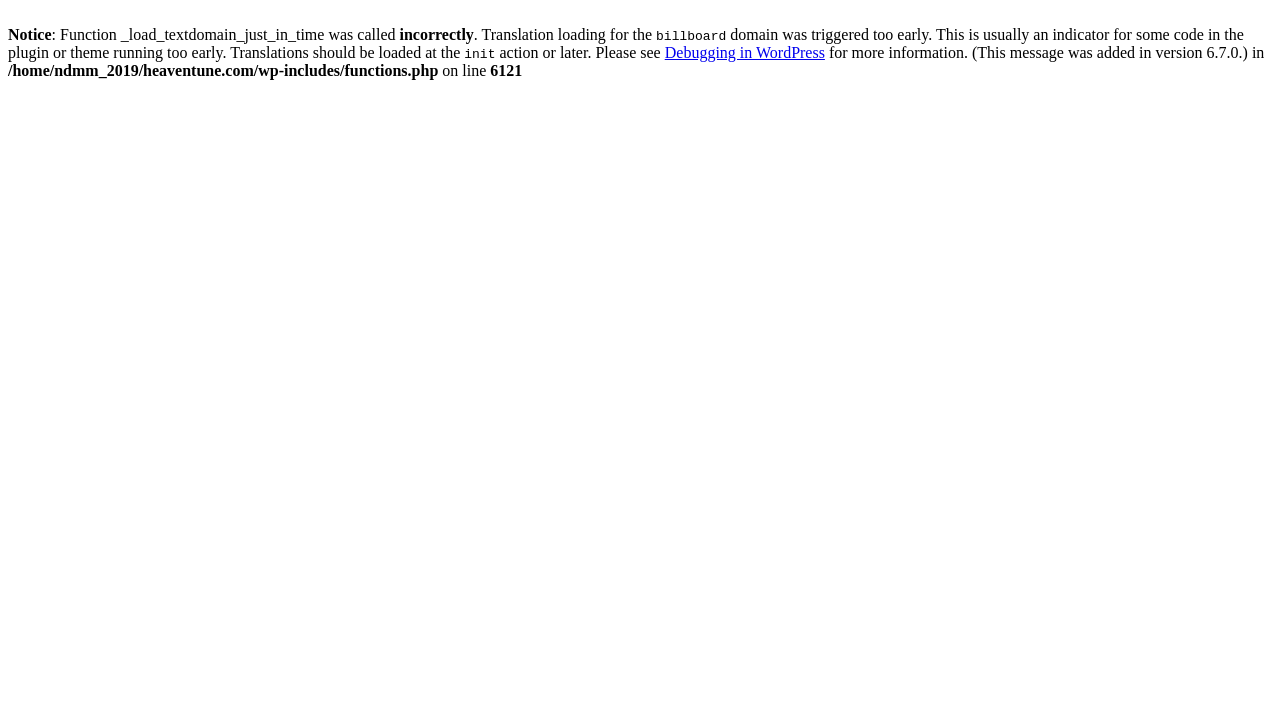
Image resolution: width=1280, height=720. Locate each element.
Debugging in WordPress (745, 52)
